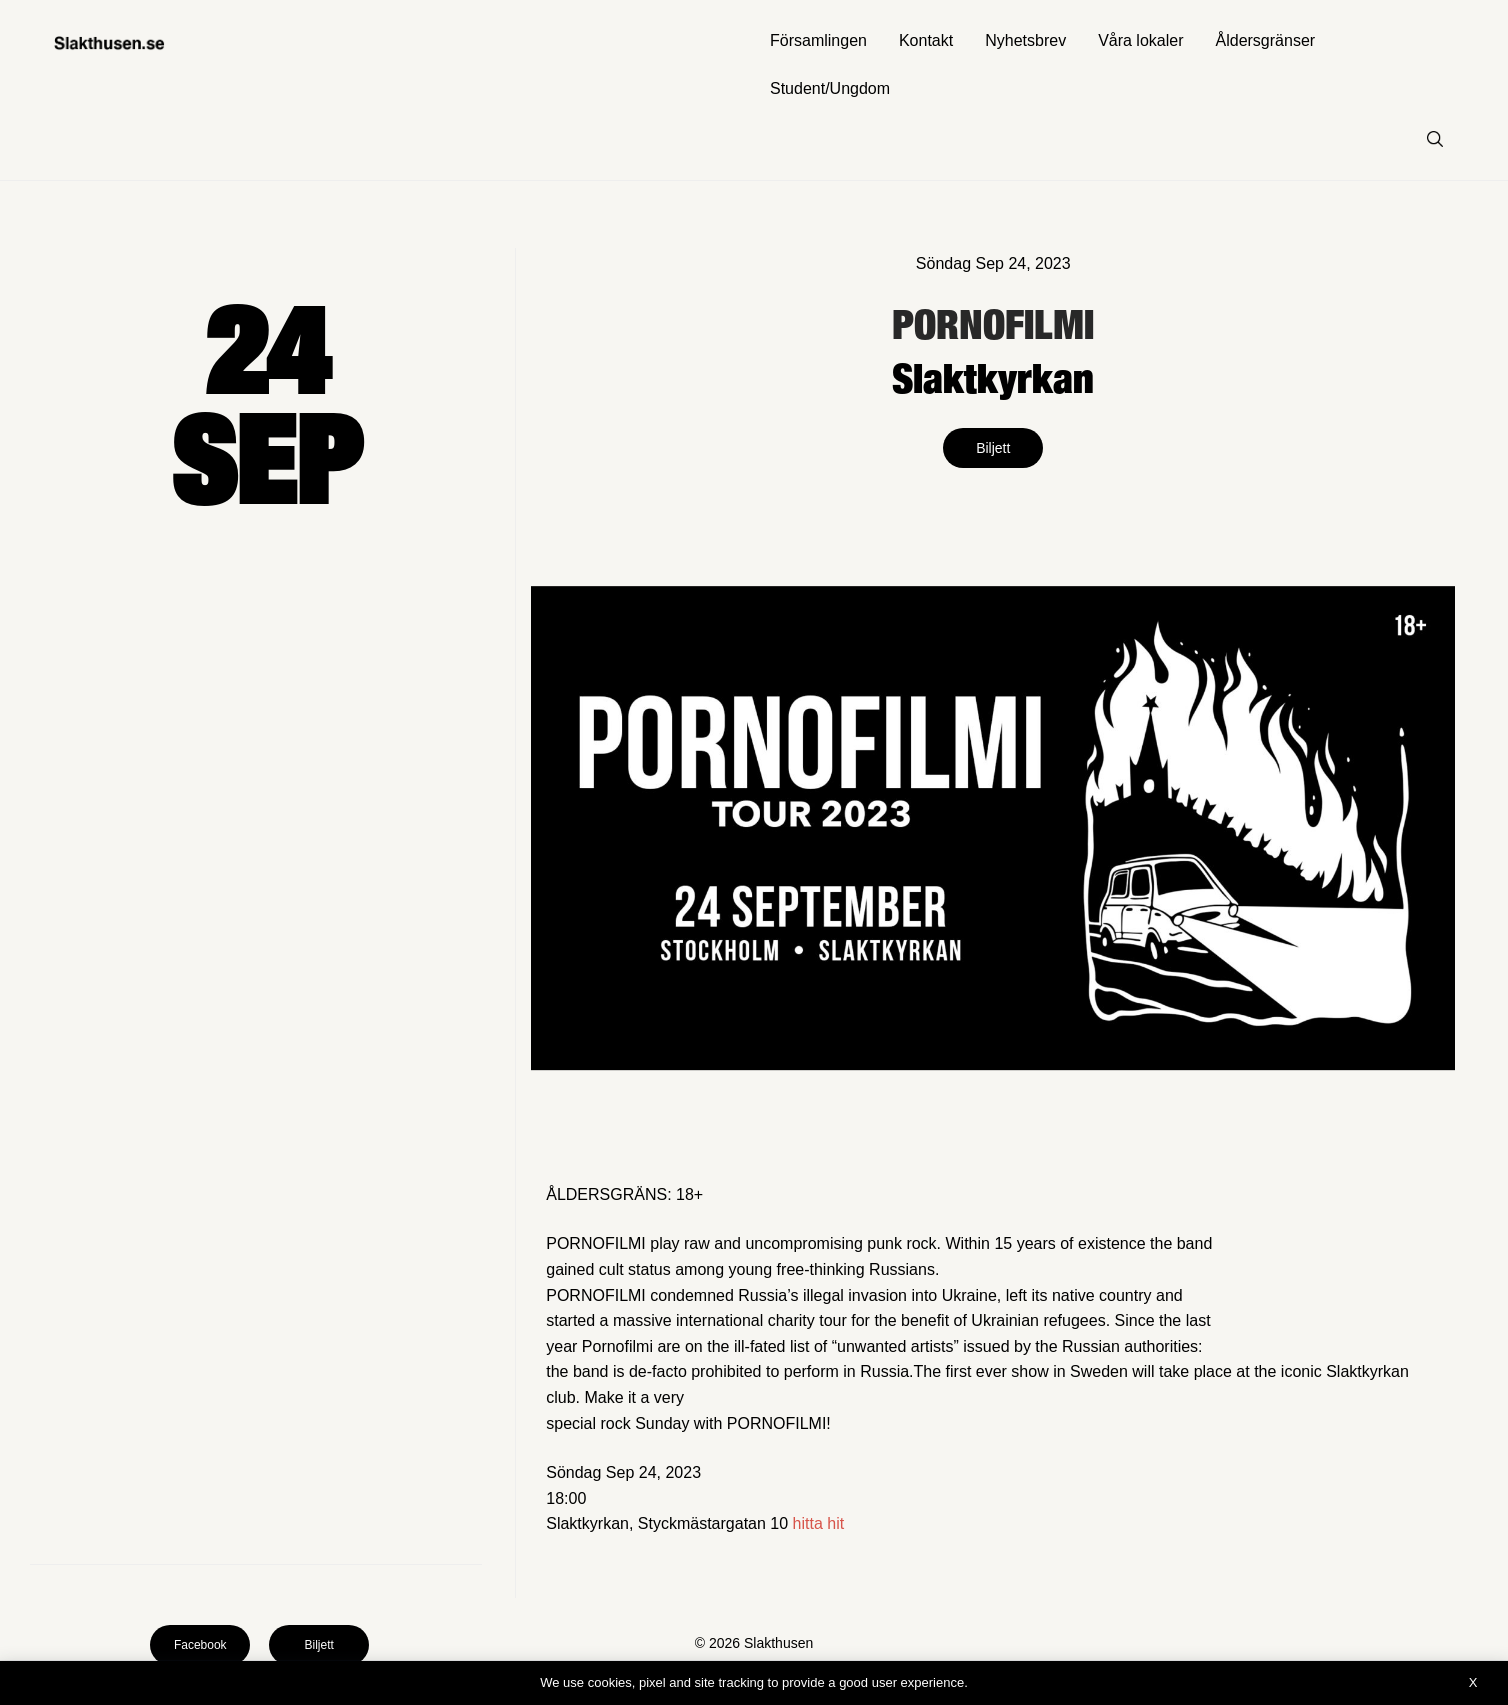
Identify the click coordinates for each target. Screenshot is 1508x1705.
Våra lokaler (1140, 40)
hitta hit (819, 1523)
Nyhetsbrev (1025, 40)
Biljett (993, 448)
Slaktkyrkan (993, 377)
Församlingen (818, 40)
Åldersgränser (1266, 40)
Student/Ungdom (830, 88)
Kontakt (926, 40)
